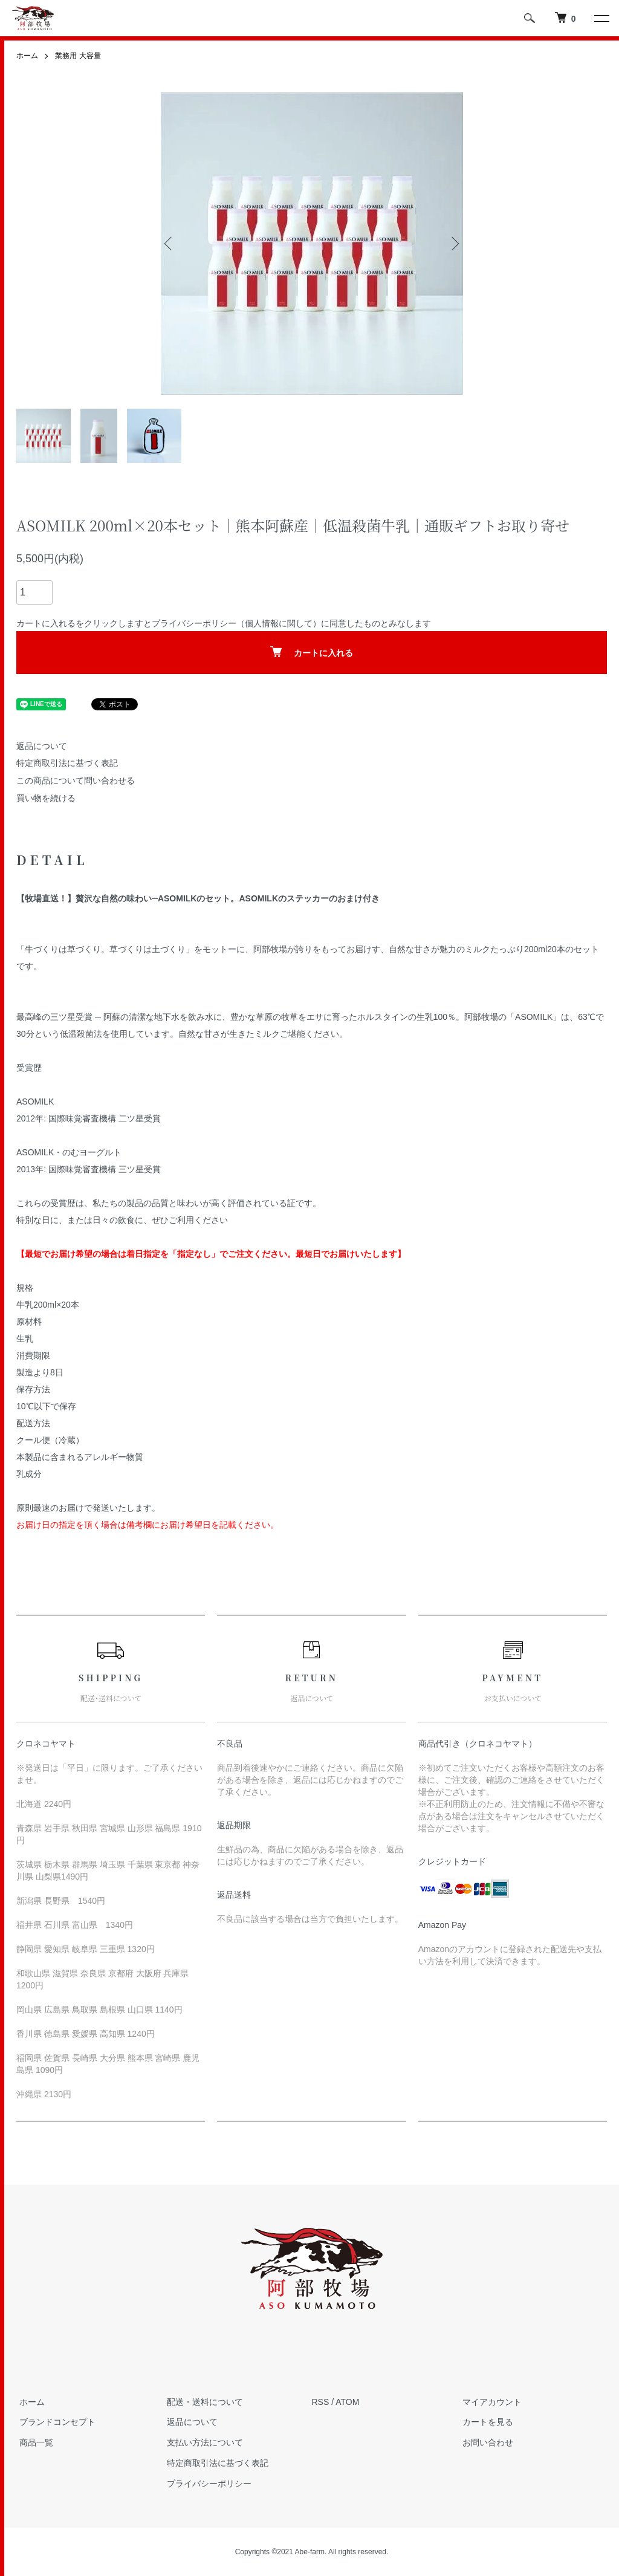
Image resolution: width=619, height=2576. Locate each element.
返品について (41, 745)
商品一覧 (33, 2442)
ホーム (27, 55)
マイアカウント (489, 2402)
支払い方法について (202, 2442)
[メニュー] (601, 18)
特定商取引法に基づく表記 (67, 763)
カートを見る (484, 2422)
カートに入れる (311, 652)
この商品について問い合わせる (75, 780)
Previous (170, 243)
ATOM (347, 2402)
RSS (320, 2402)
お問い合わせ (484, 2442)
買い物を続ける (46, 798)
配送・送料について (202, 2402)
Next (454, 243)
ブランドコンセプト (54, 2422)
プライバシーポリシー (194, 623)
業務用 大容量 (77, 55)
